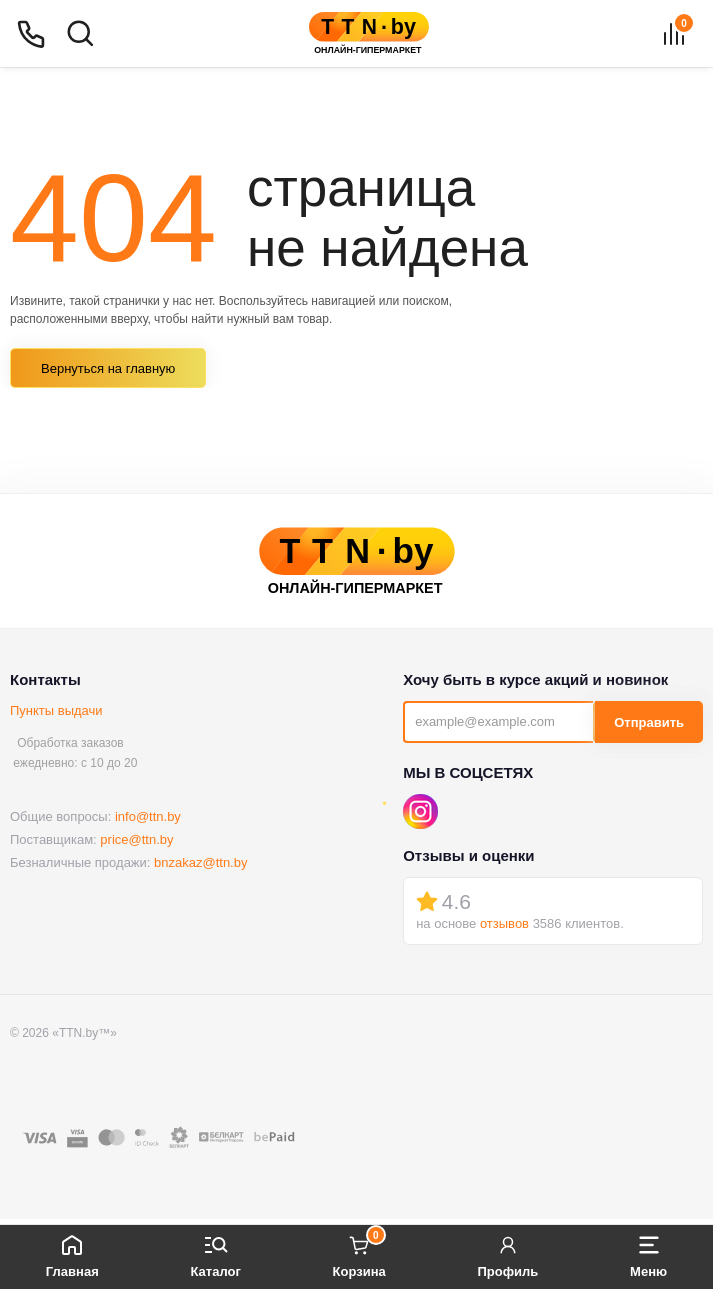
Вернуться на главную (108, 368)
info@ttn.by (148, 816)
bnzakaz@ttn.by (200, 862)
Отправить (649, 722)
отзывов (504, 923)
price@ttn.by (136, 839)
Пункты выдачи (56, 710)
